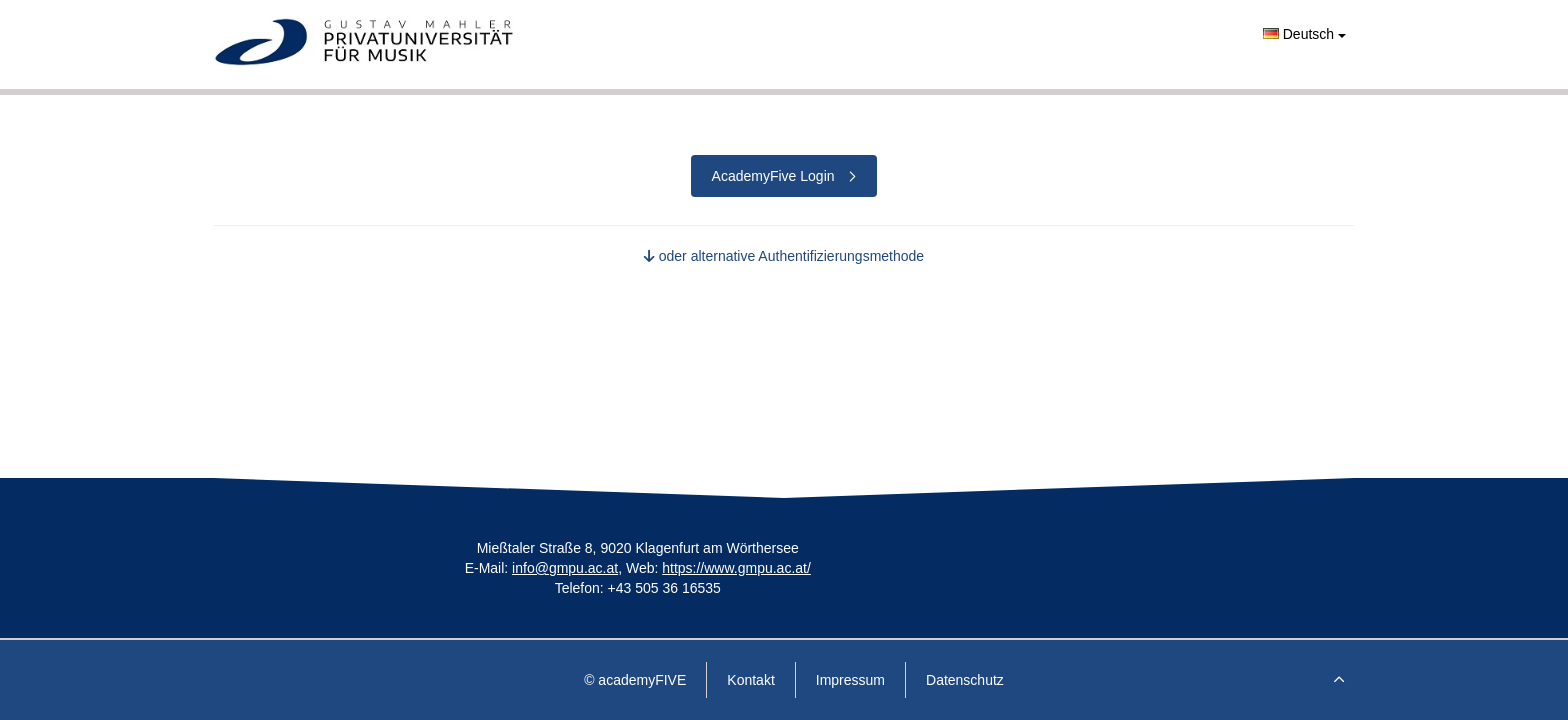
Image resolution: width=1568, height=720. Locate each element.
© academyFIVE (635, 680)
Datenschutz (965, 680)
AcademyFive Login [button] (784, 176)
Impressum (850, 680)
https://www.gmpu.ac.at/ (736, 568)
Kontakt (750, 680)
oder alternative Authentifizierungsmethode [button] (784, 256)
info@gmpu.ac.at (565, 568)
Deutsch (1304, 34)
